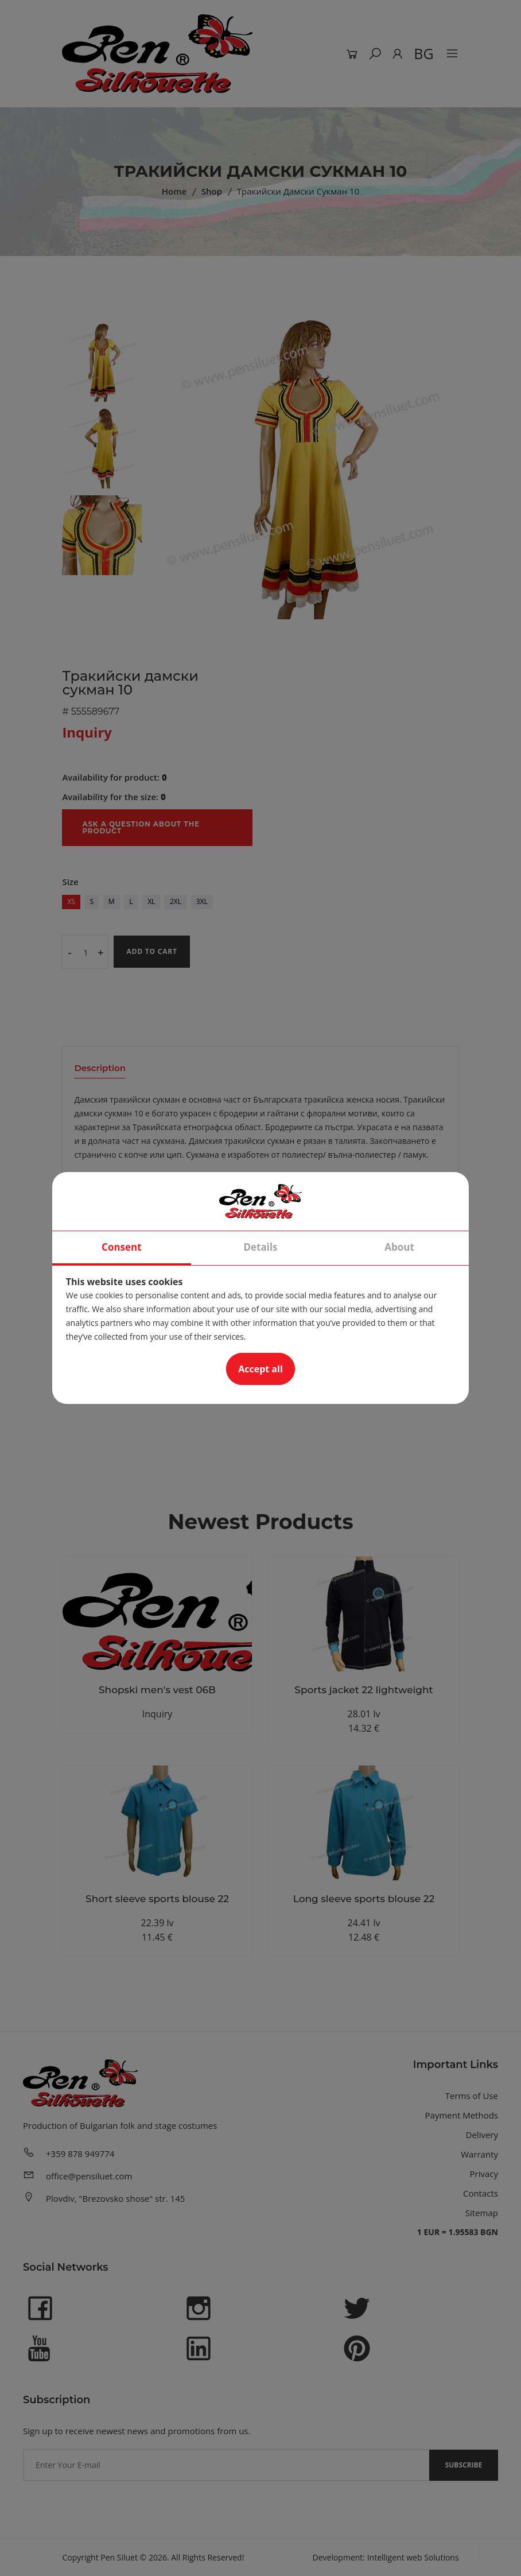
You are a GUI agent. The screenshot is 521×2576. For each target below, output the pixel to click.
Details (260, 1247)
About (399, 1247)
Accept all (260, 1369)
